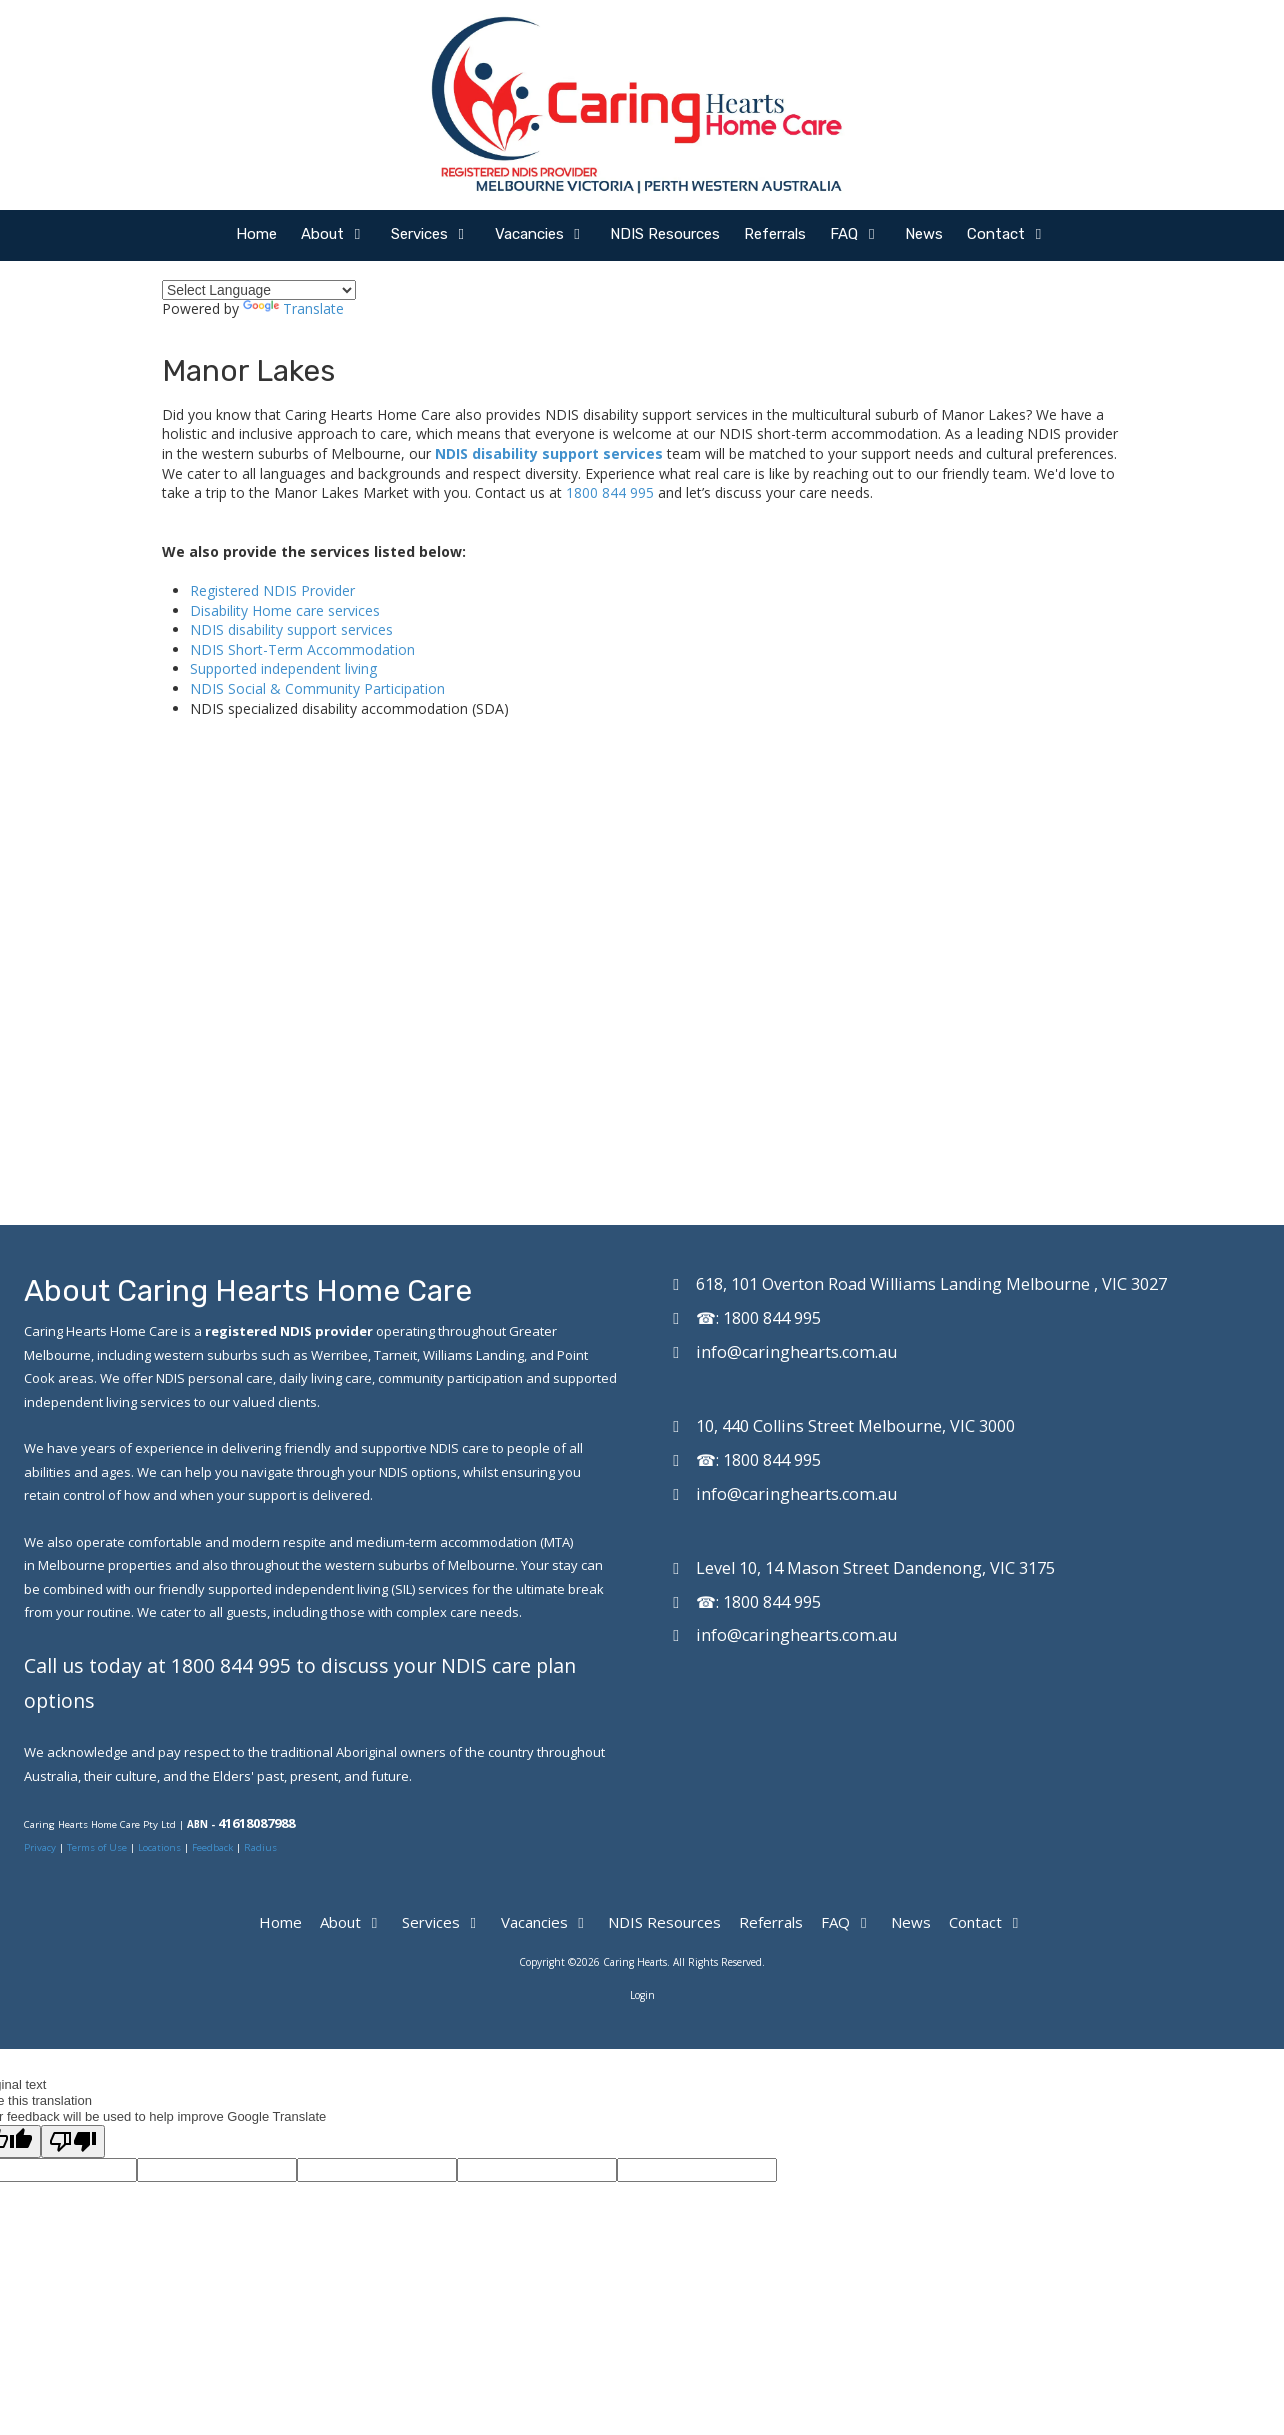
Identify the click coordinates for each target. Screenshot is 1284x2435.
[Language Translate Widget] (259, 290)
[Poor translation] (73, 2141)
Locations (159, 1847)
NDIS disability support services (549, 453)
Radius (260, 1847)
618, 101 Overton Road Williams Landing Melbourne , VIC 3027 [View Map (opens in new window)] (931, 1284)
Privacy (41, 1847)
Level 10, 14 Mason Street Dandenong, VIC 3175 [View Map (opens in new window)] (875, 1568)
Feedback (212, 1847)
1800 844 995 (610, 492)
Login (642, 1995)
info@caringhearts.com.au (796, 1352)
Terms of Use (98, 1847)
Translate (293, 308)
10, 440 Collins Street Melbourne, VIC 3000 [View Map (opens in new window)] (855, 1426)
